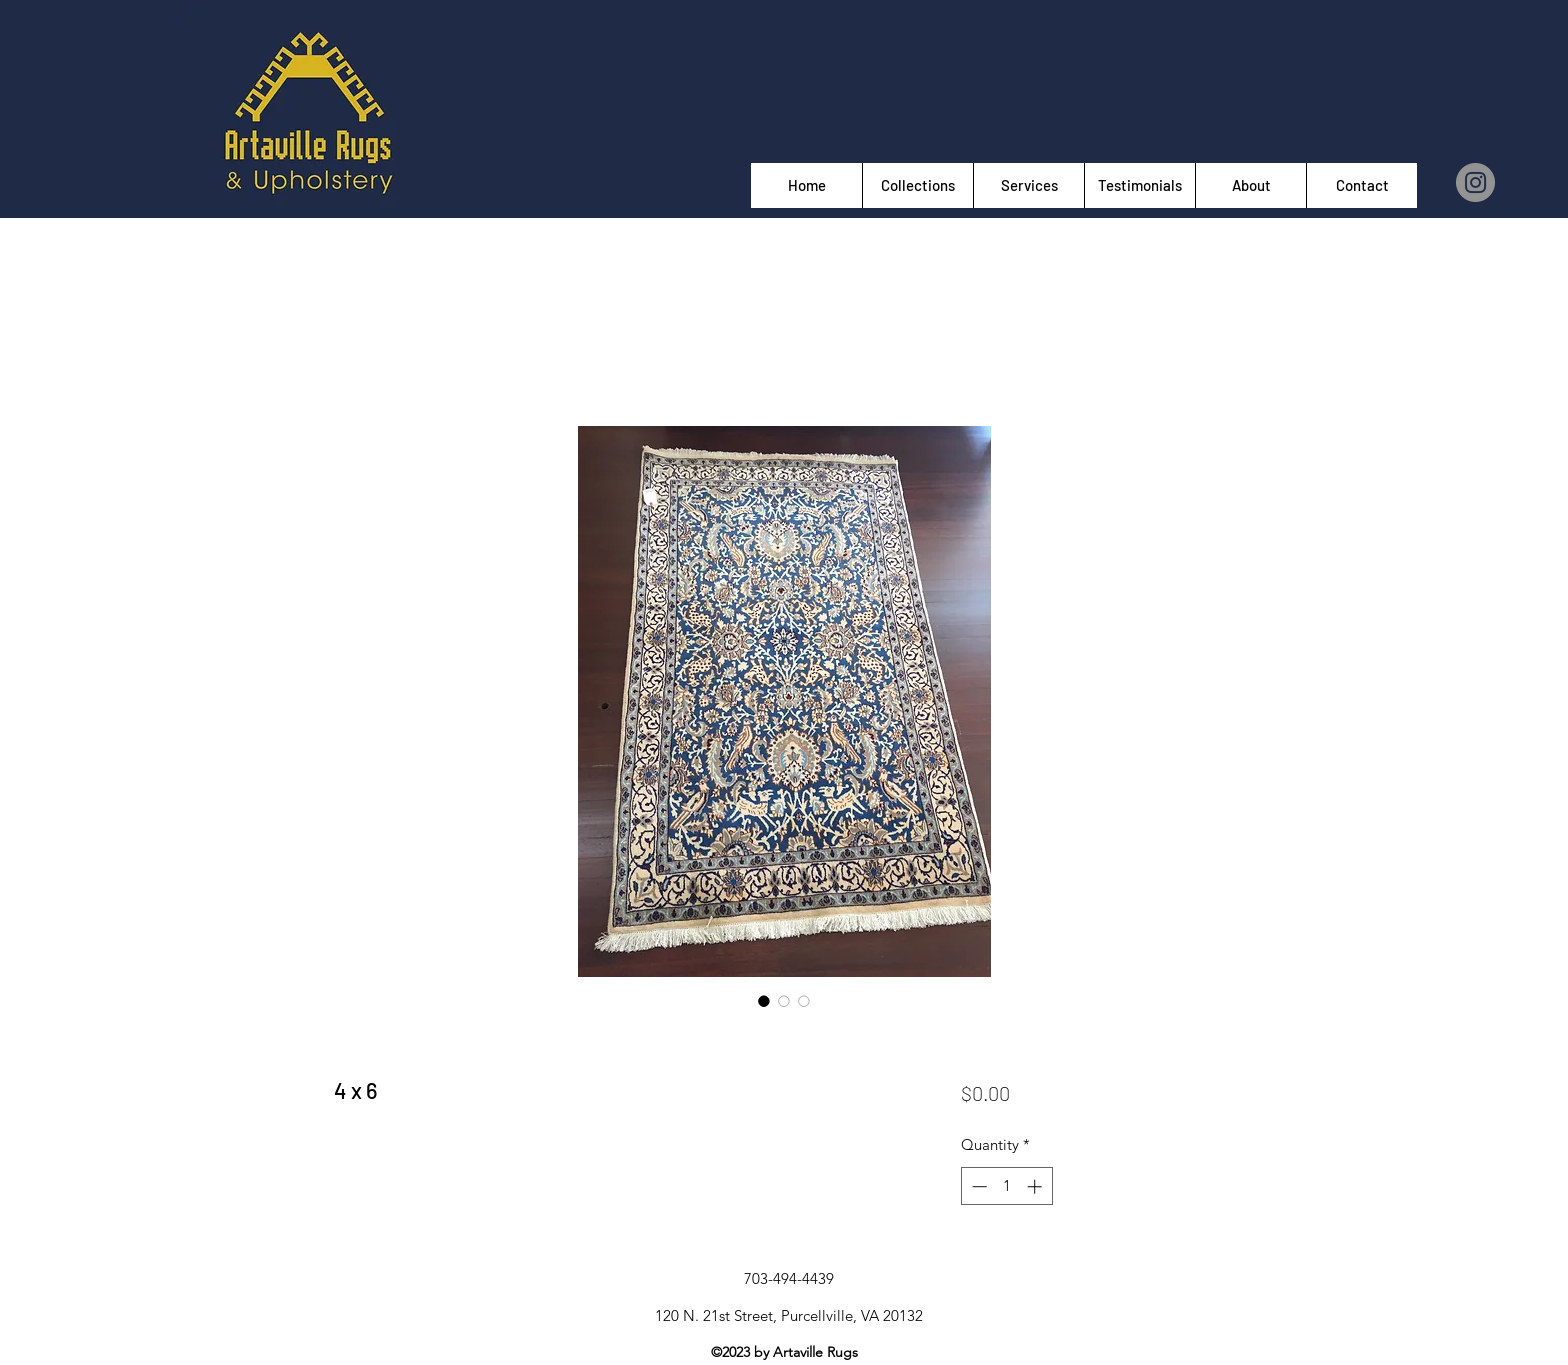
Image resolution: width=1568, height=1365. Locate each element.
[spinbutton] (1006, 1186)
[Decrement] (977, 1186)
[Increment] (1036, 1186)
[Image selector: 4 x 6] (764, 1001)
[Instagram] (1475, 182)
